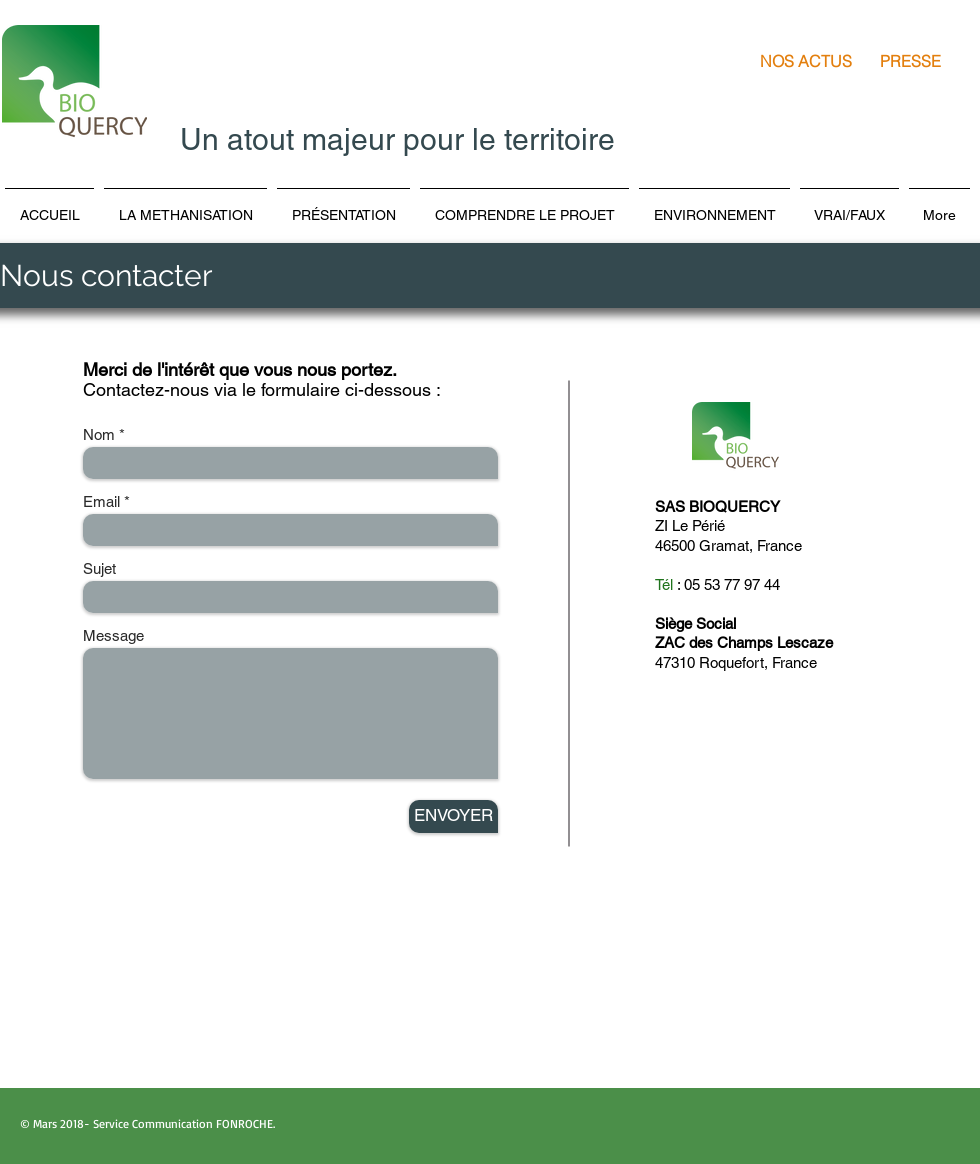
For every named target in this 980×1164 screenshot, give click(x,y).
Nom (99, 434)
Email (101, 501)
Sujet (99, 568)
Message (113, 635)
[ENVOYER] (453, 816)
